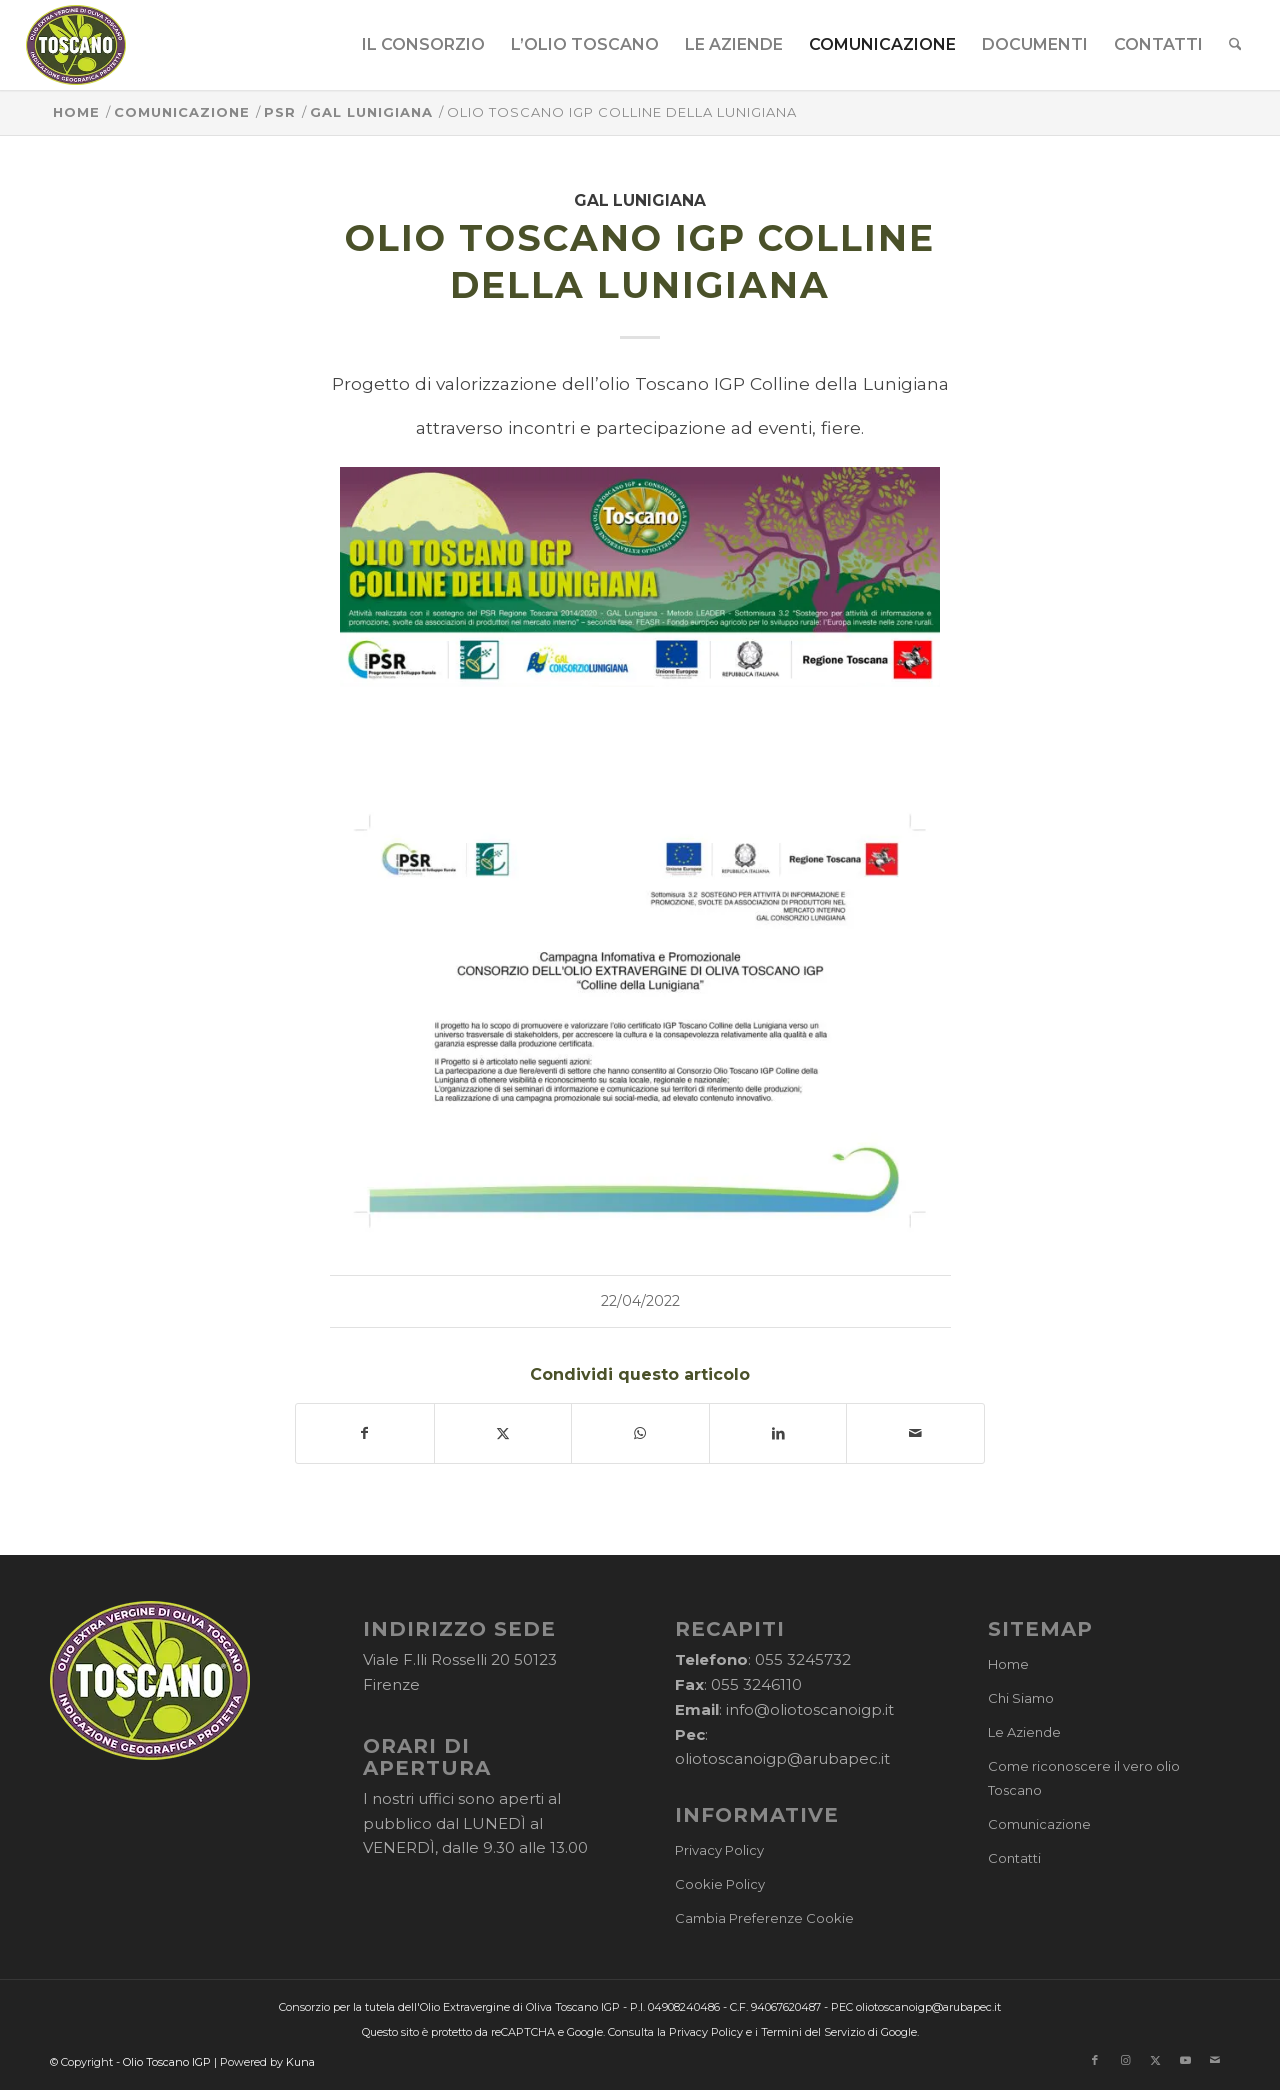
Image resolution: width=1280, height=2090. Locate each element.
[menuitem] (423, 45)
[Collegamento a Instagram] (1125, 2060)
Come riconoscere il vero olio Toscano (1084, 1778)
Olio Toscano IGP (167, 2062)
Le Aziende (1024, 1732)
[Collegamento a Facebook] (1095, 2060)
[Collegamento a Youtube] (1185, 2060)
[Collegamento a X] (1155, 2060)
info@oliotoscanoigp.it (810, 1709)
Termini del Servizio (813, 2032)
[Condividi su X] (503, 1433)
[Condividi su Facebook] (365, 1433)
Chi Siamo (1021, 1698)
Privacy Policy (719, 1850)
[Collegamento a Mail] (1215, 2060)
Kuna (300, 2062)
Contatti (1014, 1858)
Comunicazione (1039, 1824)
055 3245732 (803, 1659)
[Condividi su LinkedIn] (778, 1433)
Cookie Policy (720, 1884)
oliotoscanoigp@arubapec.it (782, 1758)
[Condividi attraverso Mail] (915, 1433)
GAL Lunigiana (640, 200)
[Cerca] (1235, 45)
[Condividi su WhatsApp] (640, 1433)
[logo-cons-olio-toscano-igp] (76, 45)
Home (1008, 1664)
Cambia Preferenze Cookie (764, 1918)
